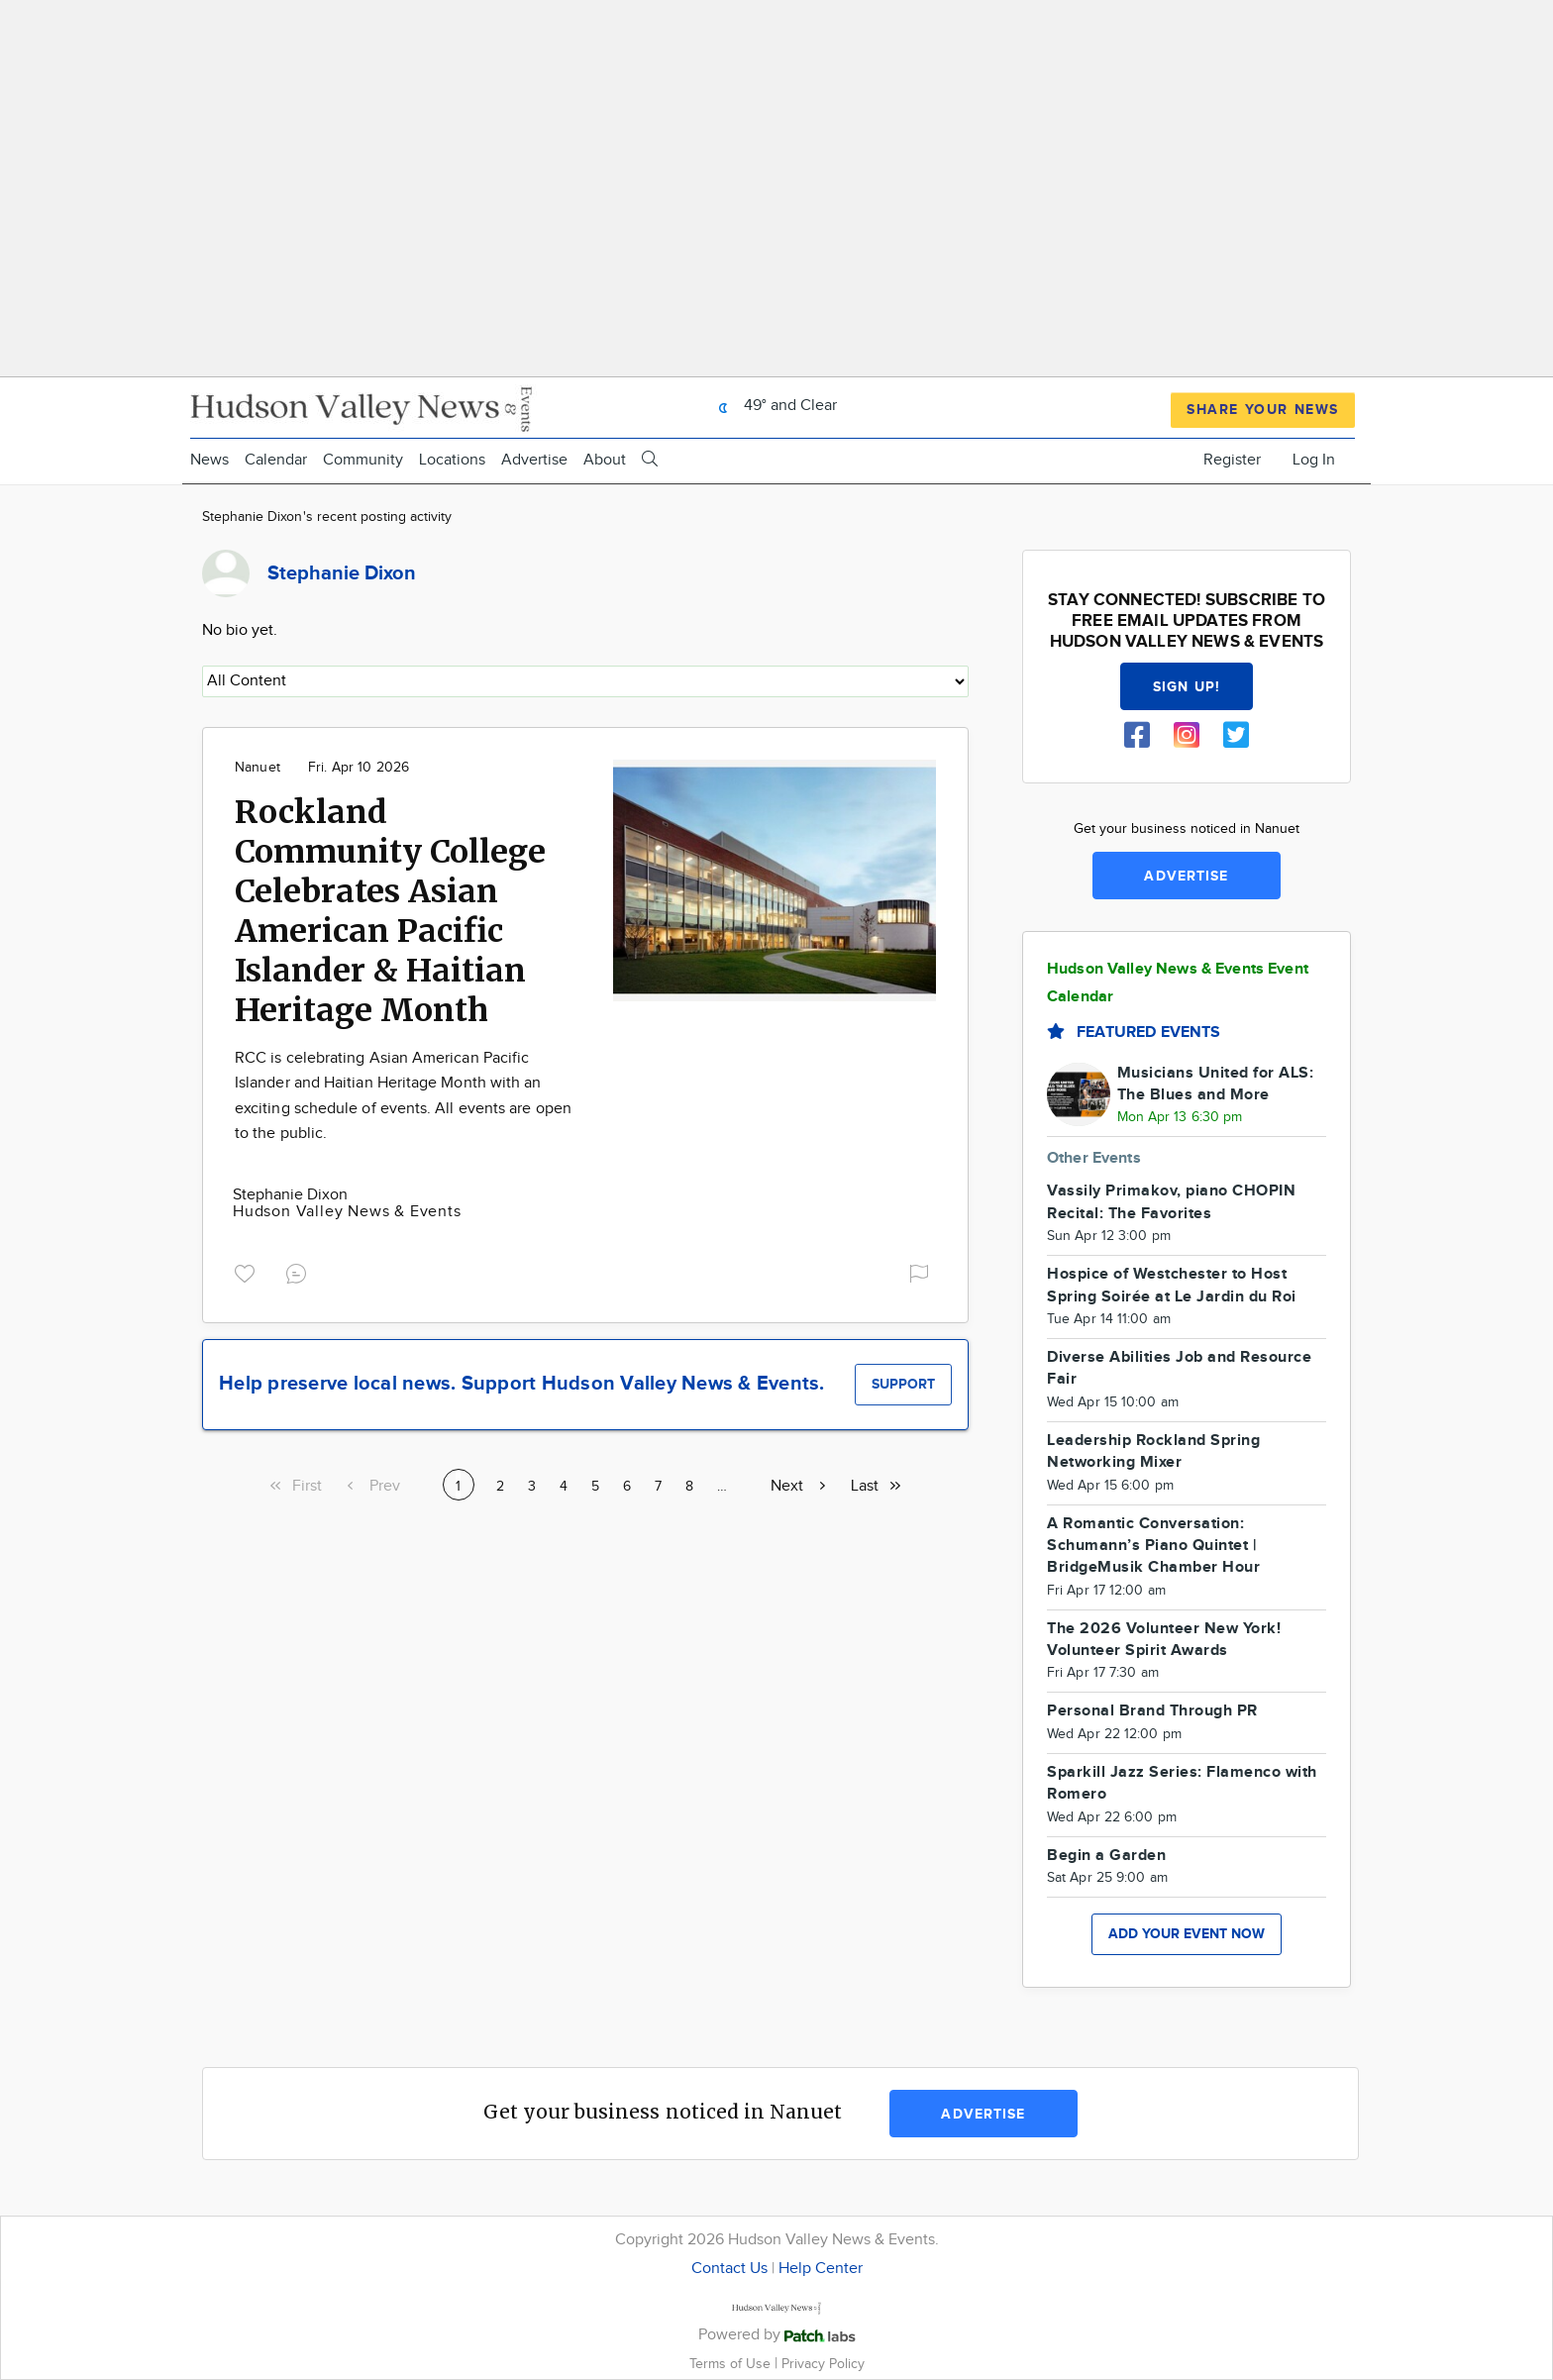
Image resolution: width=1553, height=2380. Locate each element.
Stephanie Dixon (290, 1195)
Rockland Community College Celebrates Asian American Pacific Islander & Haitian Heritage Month (390, 911)
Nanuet (257, 768)
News (209, 460)
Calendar (276, 460)
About (604, 460)
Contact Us (729, 2268)
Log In (1314, 460)
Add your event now (1186, 1933)
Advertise (534, 460)
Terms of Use (732, 2363)
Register (1232, 460)
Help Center (820, 2268)
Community (363, 460)
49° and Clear (772, 405)
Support (903, 1384)
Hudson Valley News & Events (347, 1211)
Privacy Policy (823, 2363)
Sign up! (1186, 686)
